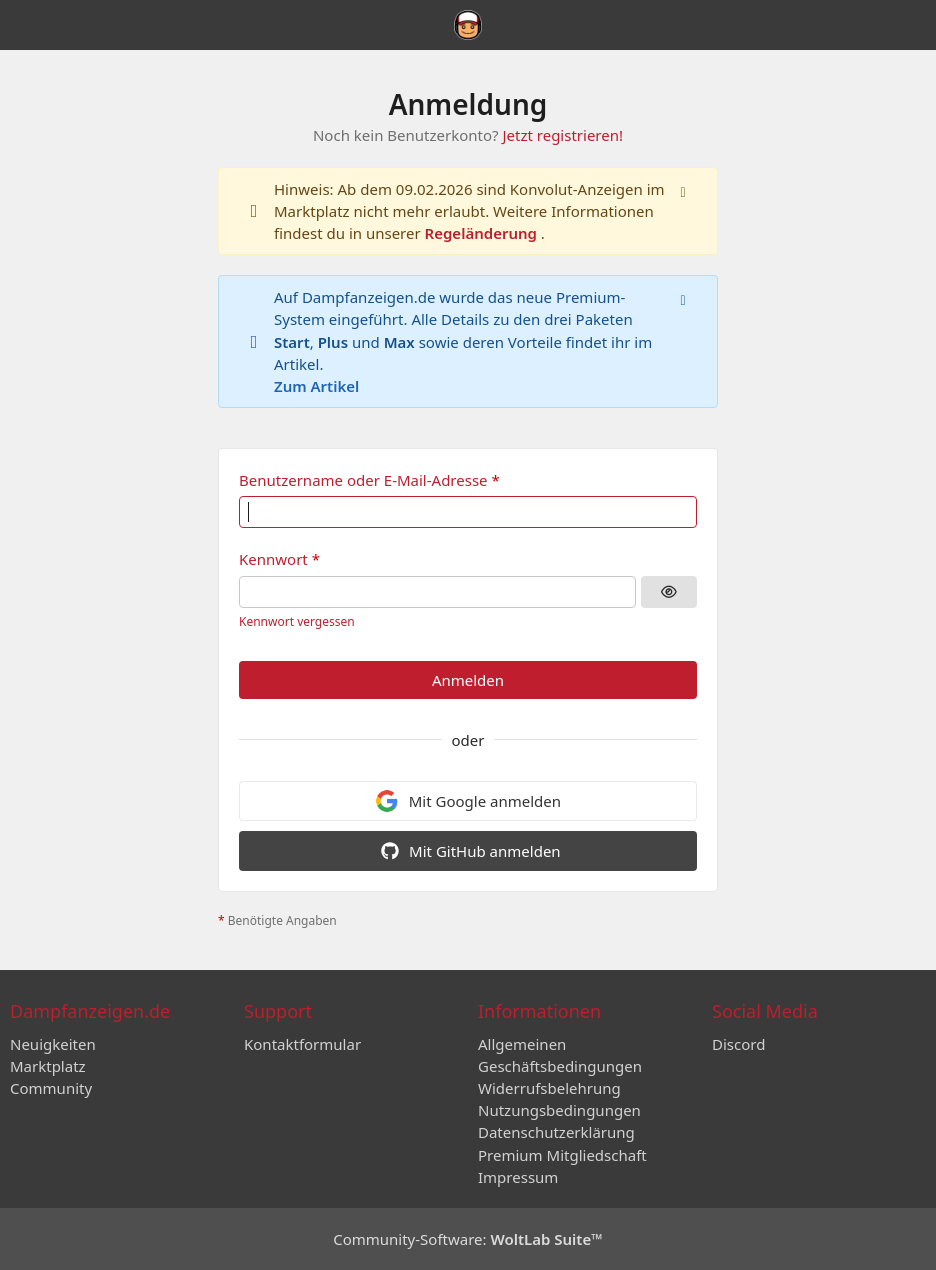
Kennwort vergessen (297, 621)
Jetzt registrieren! (562, 135)
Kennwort (273, 559)
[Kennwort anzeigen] (669, 592)
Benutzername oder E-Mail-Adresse (363, 480)
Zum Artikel (316, 386)
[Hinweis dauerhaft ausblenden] (685, 190)
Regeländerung (483, 233)
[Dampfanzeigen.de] (467, 25)
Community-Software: (468, 1239)
